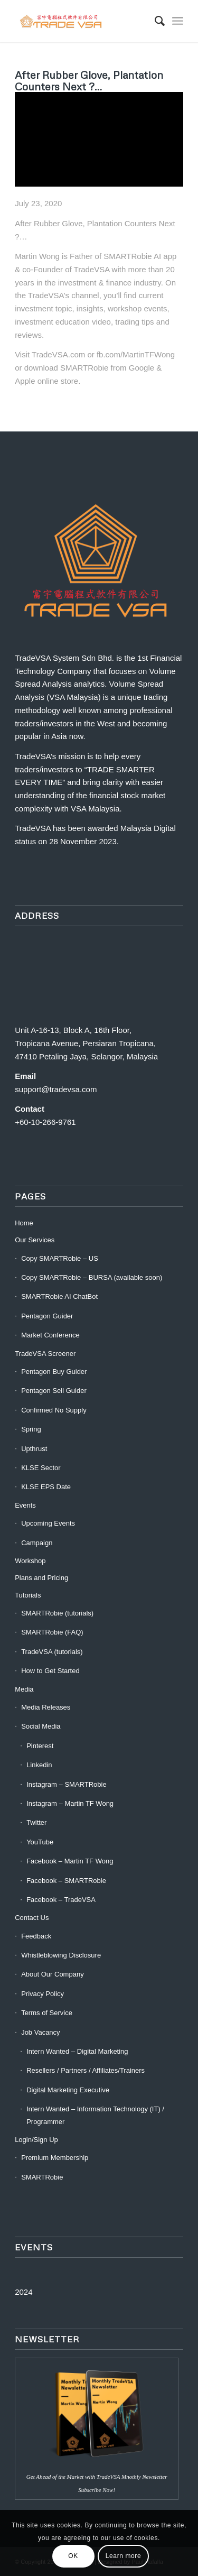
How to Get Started (50, 1671)
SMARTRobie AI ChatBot (59, 1296)
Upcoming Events (48, 1523)
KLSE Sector (40, 1468)
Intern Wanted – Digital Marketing (77, 2051)
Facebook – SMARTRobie (66, 1881)
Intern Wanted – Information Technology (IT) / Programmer (95, 2115)
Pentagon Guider (47, 1316)
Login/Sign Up (36, 2140)
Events (25, 1505)
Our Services (34, 1240)
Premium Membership (54, 2158)
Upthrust (34, 1449)
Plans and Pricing (41, 1578)
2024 (23, 2291)
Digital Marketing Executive (67, 2090)
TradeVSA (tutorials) (52, 1652)
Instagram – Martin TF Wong (70, 1803)
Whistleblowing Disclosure (61, 1955)
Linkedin (39, 1765)
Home (24, 1223)
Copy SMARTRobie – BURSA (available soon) (91, 1277)
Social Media (40, 1726)
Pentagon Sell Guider (54, 1391)
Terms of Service (46, 2013)
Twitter (36, 1822)
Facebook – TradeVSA (61, 1900)
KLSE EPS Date (46, 1487)
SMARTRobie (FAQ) (52, 1632)
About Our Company (52, 1974)
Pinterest (39, 1746)
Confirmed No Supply (54, 1410)
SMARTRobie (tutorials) (57, 1613)
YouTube (39, 1842)
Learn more (123, 2556)
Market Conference (50, 1335)
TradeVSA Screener (45, 1354)
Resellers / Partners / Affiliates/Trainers (85, 2070)
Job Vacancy (40, 2032)
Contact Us (32, 1918)
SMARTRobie (42, 2177)
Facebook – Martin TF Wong (69, 1861)
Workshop (30, 1561)
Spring (31, 1429)
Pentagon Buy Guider (54, 1371)
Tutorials (28, 1595)
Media (24, 1689)
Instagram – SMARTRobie (66, 1784)
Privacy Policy (42, 1994)
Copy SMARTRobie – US (59, 1258)
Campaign (36, 1543)
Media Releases (45, 1707)
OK (73, 2556)
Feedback (36, 1936)
